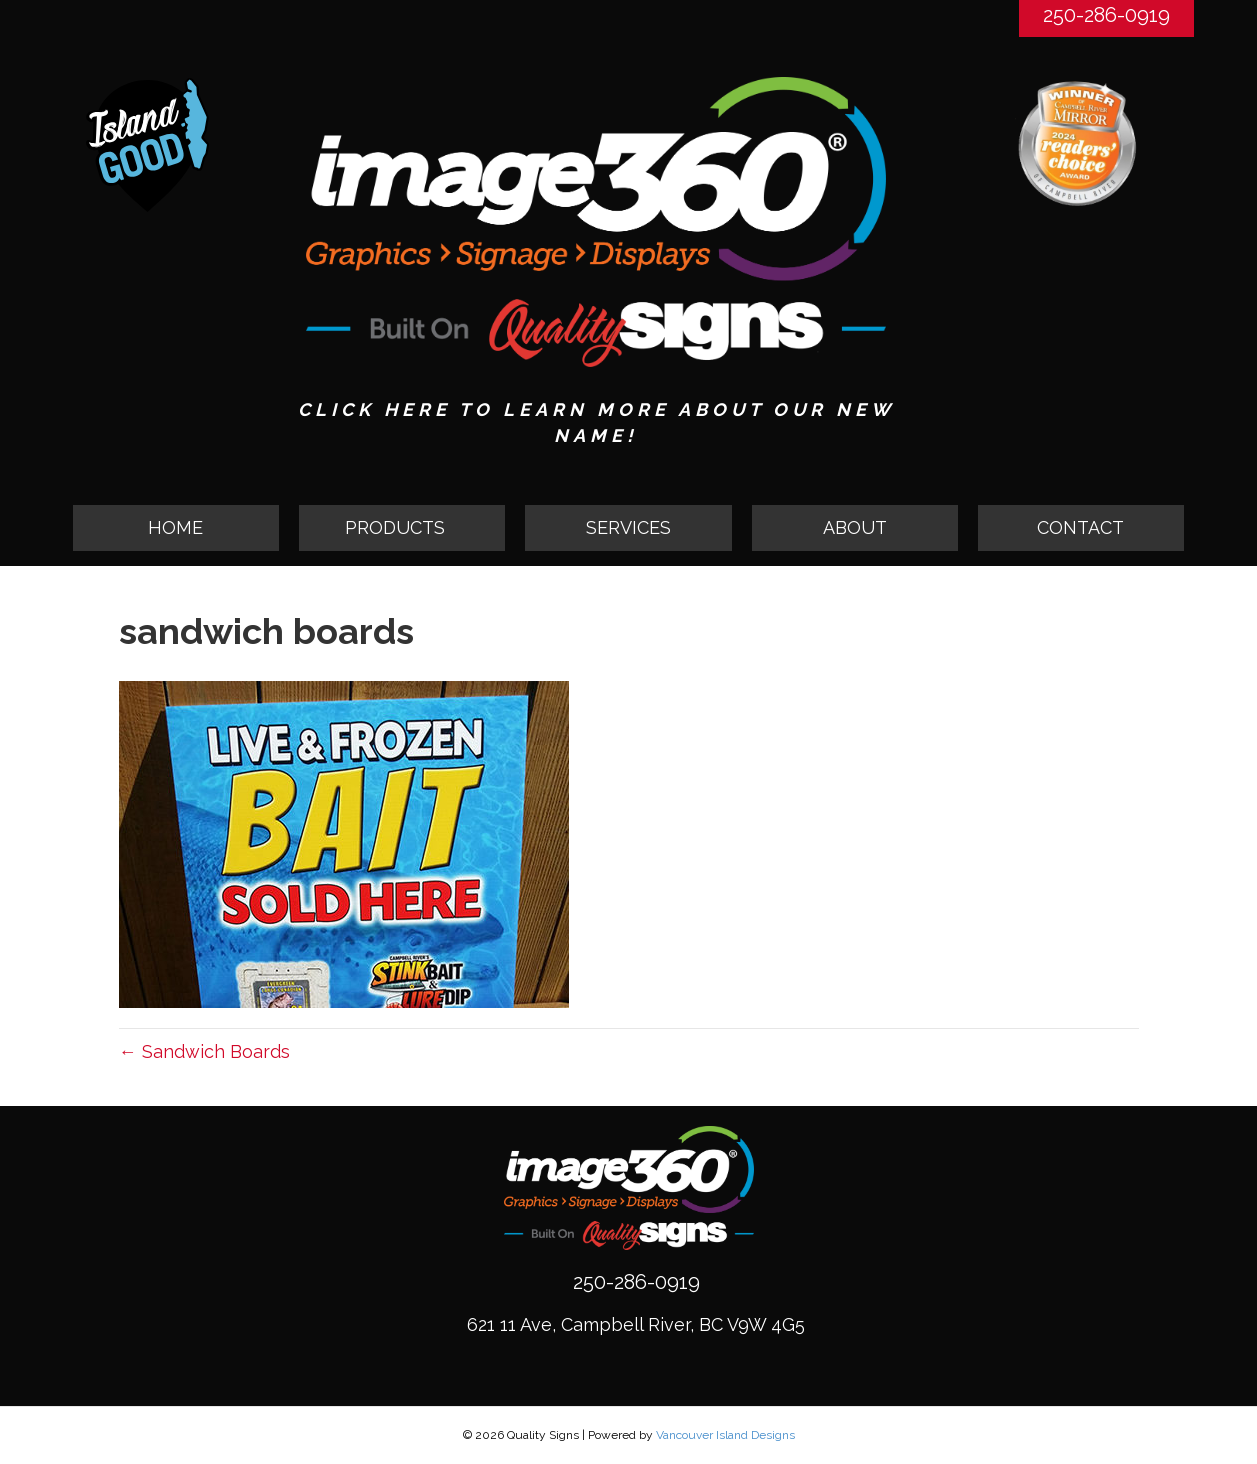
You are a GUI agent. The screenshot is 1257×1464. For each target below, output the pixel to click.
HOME (175, 527)
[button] (402, 528)
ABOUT (855, 527)
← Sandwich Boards (204, 1051)
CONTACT (1080, 527)
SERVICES (628, 527)
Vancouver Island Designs (725, 1435)
